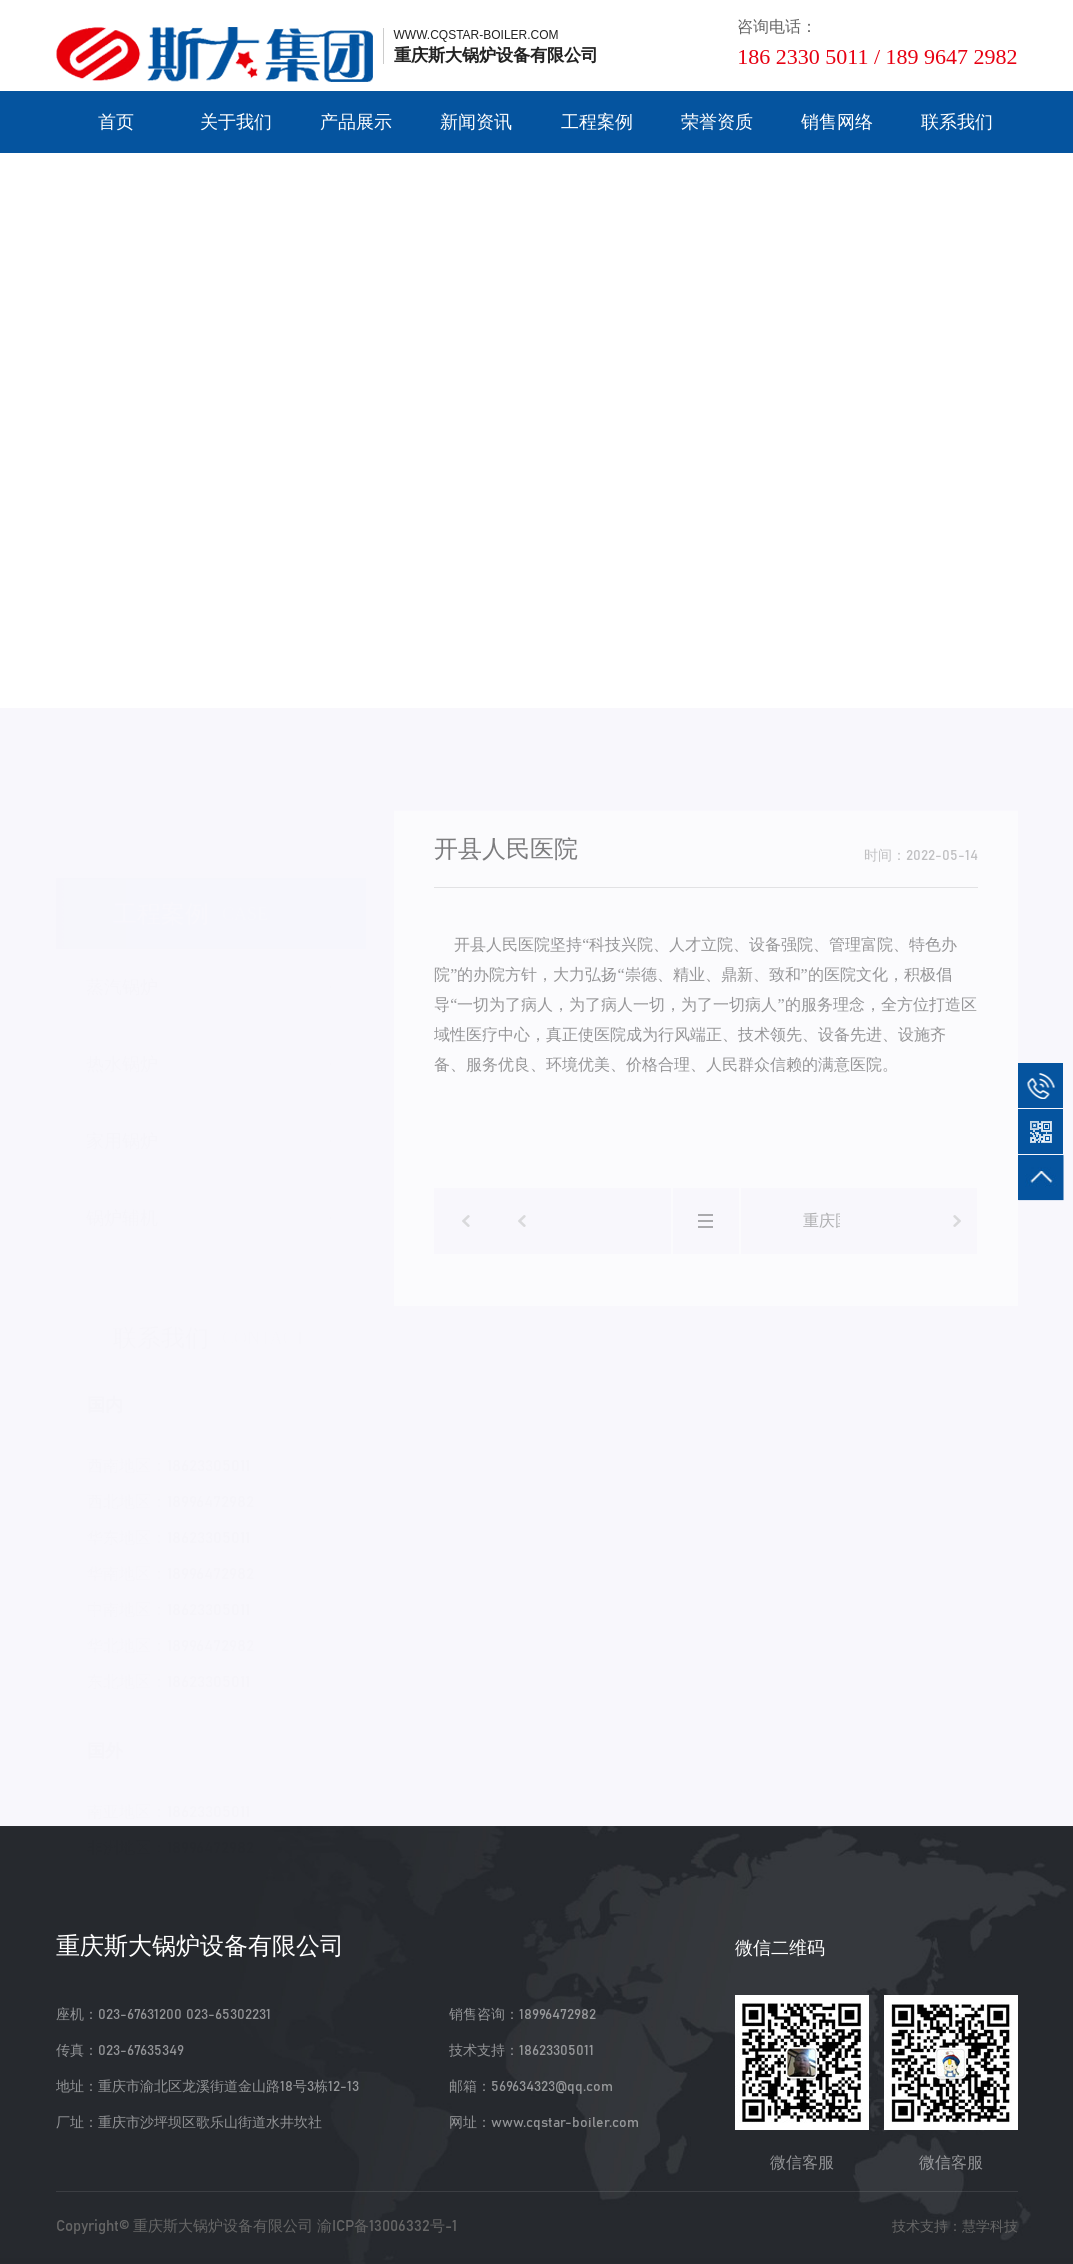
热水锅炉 (122, 1055)
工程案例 (597, 122)
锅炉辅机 (122, 1209)
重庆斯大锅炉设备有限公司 (223, 2226)
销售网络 (837, 122)
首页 (116, 122)
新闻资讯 (476, 122)
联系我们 (957, 122)
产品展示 (356, 122)
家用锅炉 (122, 1132)
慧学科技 (990, 2226)
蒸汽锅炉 (122, 978)
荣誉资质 (717, 122)
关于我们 (236, 122)
